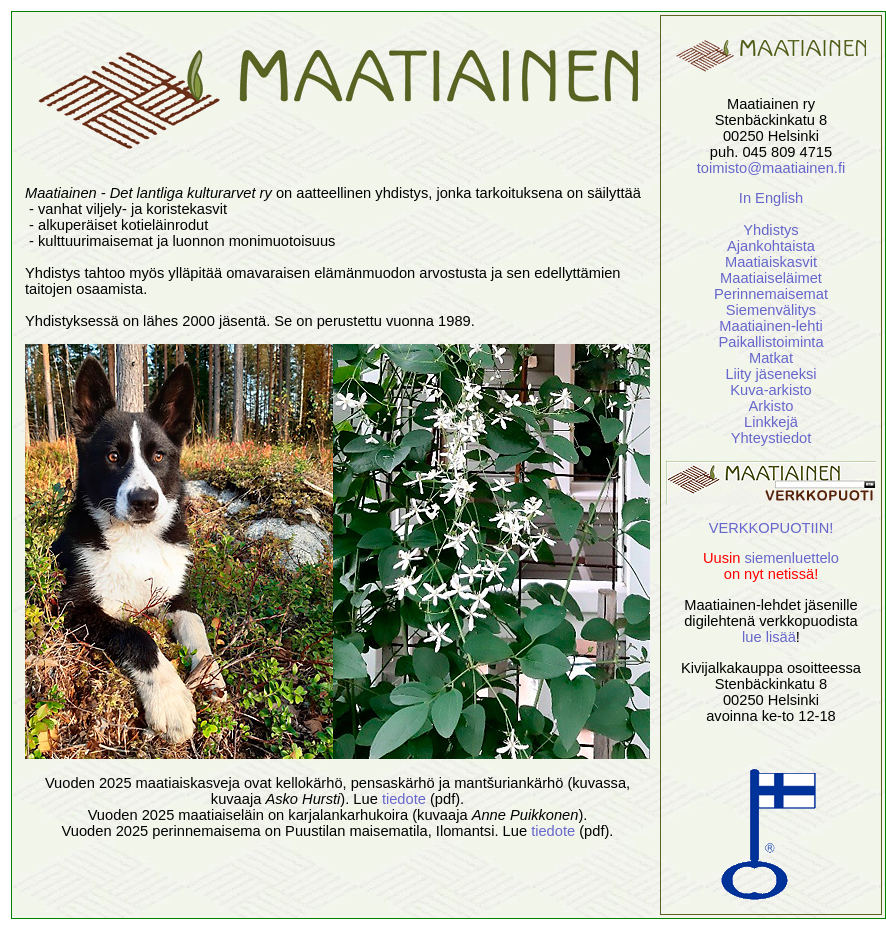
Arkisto (771, 406)
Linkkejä (771, 422)
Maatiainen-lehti (770, 326)
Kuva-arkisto (770, 390)
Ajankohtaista (771, 246)
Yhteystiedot (771, 438)
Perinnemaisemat (771, 294)
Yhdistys (770, 230)
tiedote (404, 799)
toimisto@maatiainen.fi (771, 168)
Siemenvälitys (771, 310)
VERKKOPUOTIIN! (771, 528)
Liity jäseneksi (770, 374)
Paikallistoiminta (770, 342)
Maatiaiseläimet (771, 278)
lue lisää (769, 637)
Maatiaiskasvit (771, 262)
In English (771, 198)
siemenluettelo (792, 558)
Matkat (771, 358)
